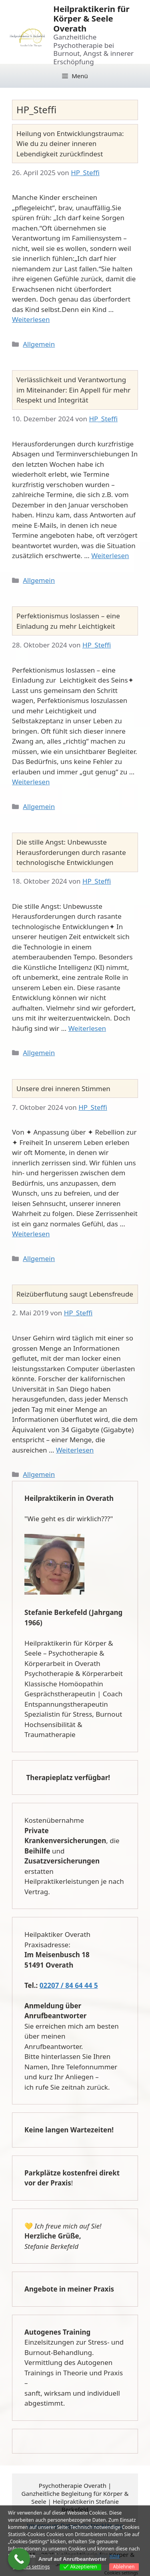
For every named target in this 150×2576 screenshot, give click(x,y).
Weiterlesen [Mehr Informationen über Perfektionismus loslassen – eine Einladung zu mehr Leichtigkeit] (31, 781)
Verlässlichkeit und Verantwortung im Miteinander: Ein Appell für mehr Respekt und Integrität (73, 390)
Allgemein (39, 344)
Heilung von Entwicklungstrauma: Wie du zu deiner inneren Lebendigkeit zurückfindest (70, 143)
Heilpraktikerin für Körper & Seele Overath (91, 18)
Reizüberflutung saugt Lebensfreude (74, 1294)
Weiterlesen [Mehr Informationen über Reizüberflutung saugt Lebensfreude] (75, 1450)
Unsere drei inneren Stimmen (63, 1088)
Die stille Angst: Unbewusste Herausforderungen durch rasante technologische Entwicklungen (71, 852)
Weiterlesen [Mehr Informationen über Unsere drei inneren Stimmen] (31, 1233)
